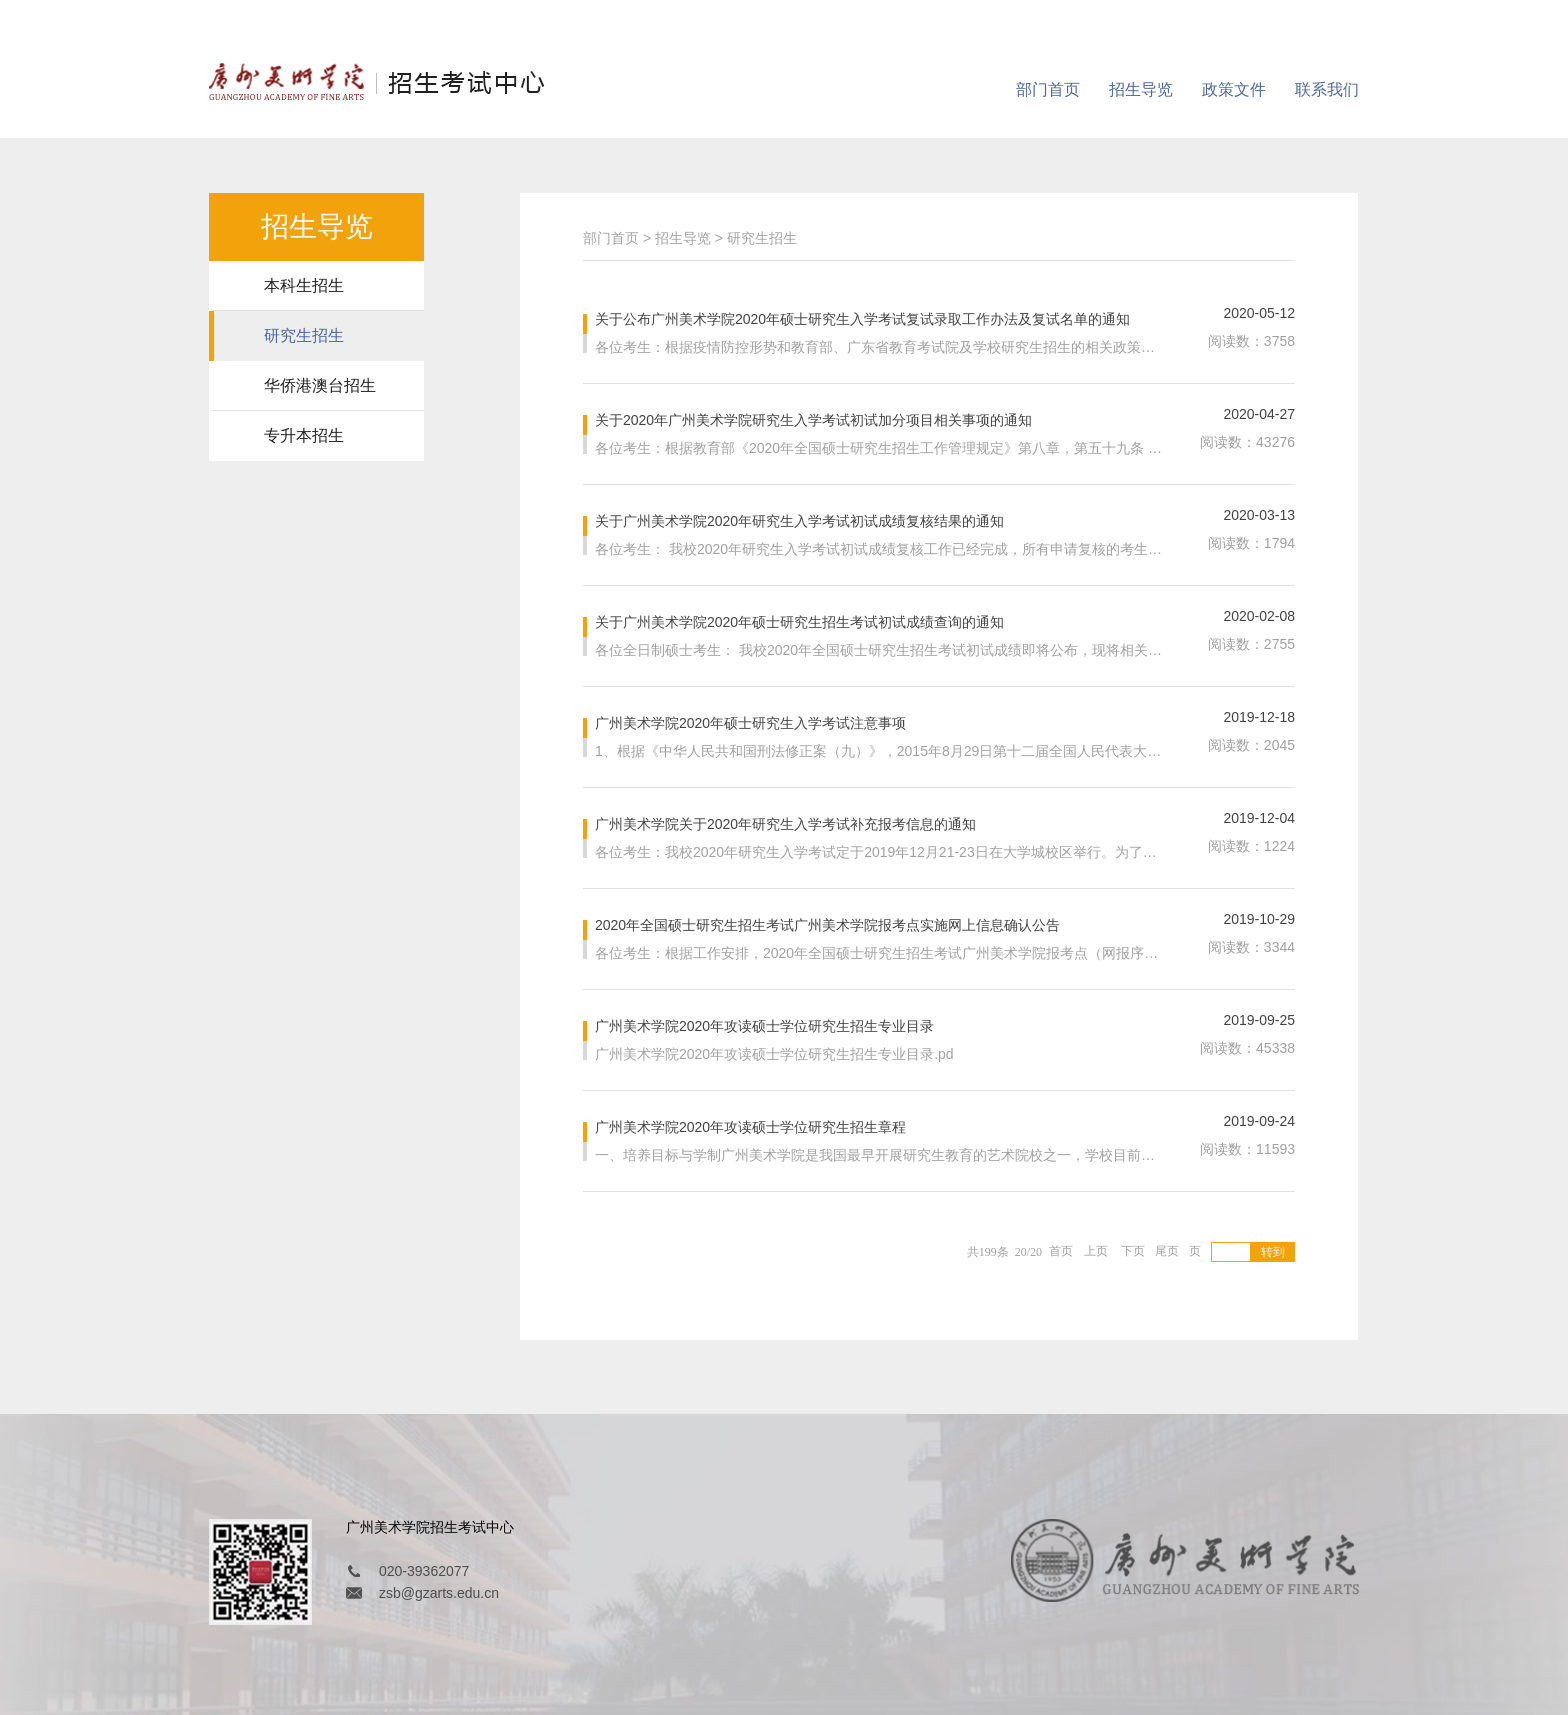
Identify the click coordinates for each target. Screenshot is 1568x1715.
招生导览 (1141, 89)
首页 (1061, 1250)
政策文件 (1234, 89)
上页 (1096, 1250)
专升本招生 (304, 435)
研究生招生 (304, 335)
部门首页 (1048, 89)
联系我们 (1327, 89)
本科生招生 (304, 285)
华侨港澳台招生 (320, 385)
